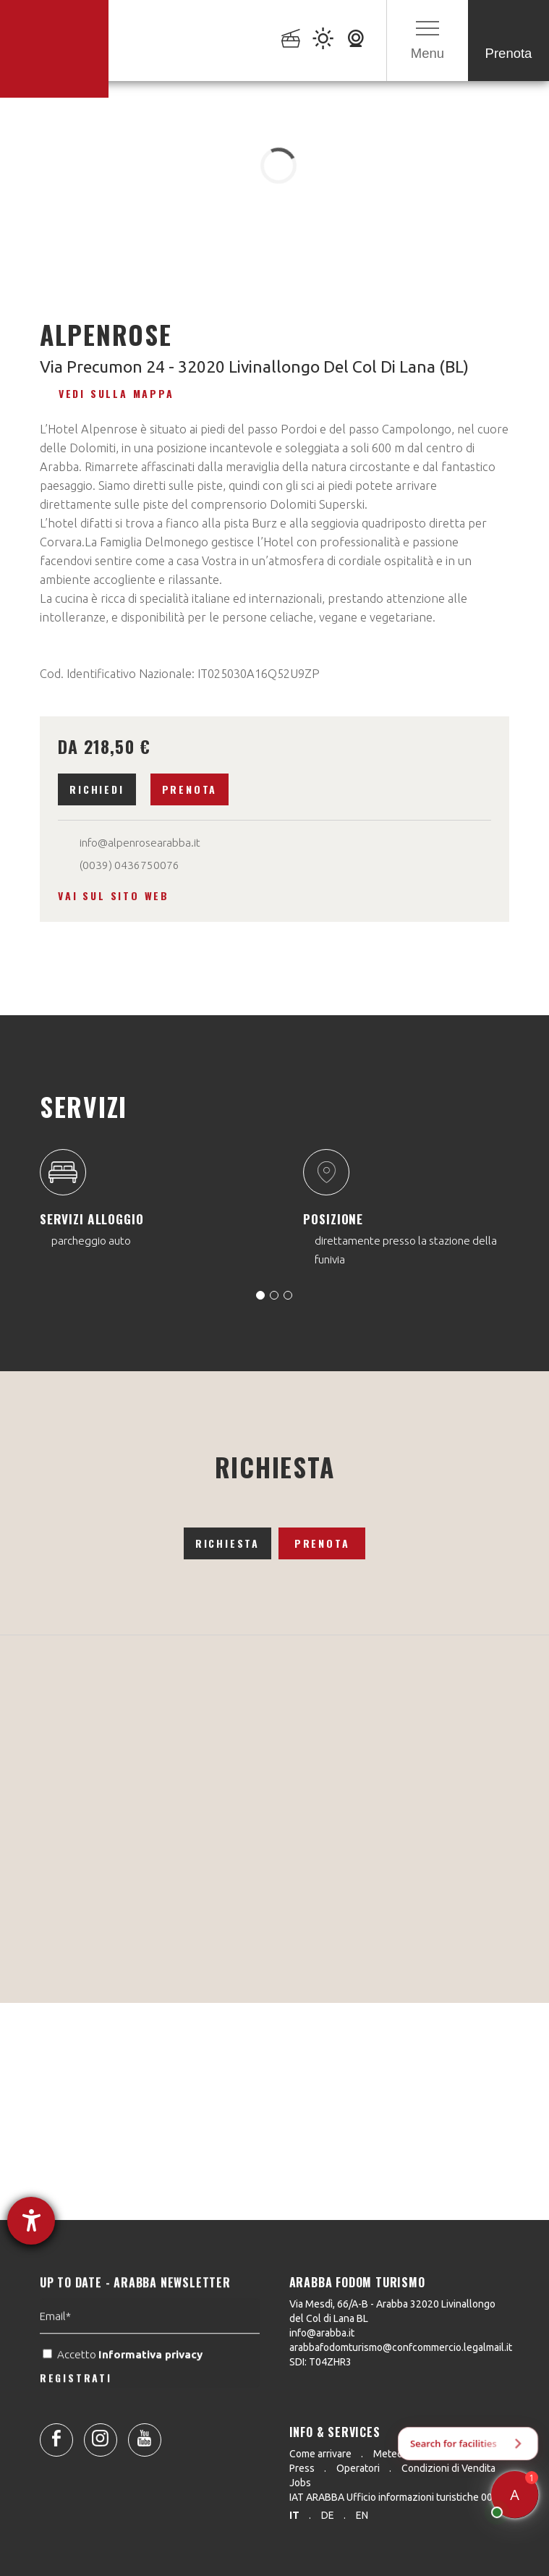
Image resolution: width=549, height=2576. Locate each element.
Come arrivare (320, 2454)
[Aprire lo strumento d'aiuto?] (31, 2221)
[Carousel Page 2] (274, 1295)
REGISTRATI (76, 2417)
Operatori (358, 2468)
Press (302, 2468)
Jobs (300, 2482)
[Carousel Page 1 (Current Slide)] (260, 1295)
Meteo (388, 2454)
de (327, 2515)
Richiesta (227, 1543)
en (362, 2515)
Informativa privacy (151, 2394)
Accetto (124, 2394)
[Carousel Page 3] (288, 1295)
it (294, 2515)
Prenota (190, 789)
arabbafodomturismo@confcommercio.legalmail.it (400, 2347)
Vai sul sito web (113, 895)
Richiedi (96, 789)
